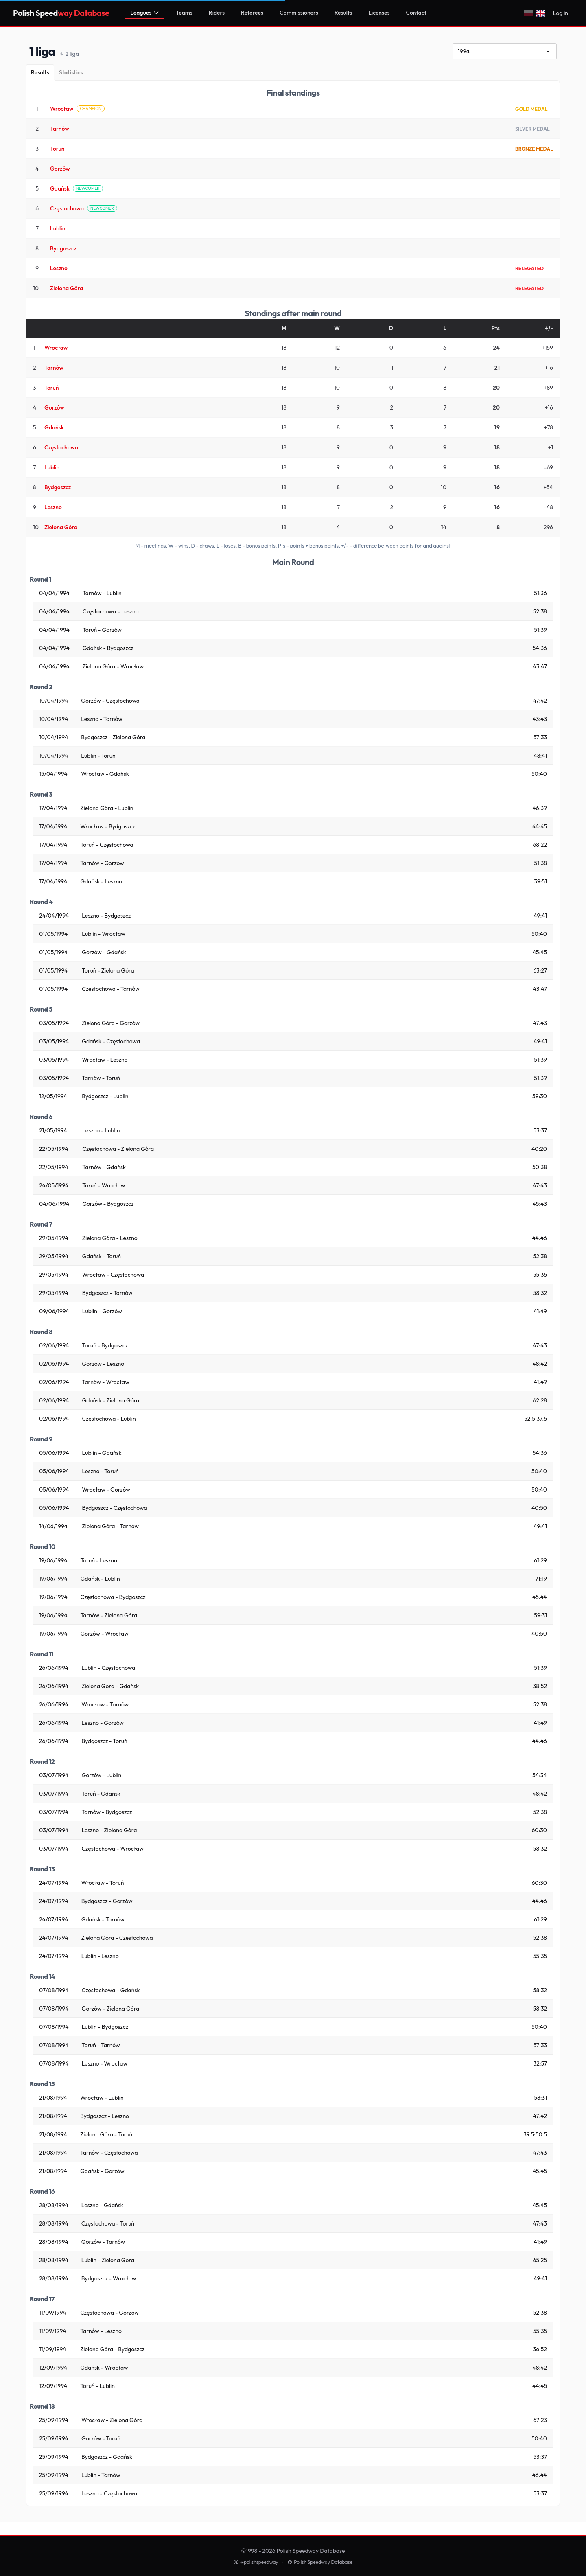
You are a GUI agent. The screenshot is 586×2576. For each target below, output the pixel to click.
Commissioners (299, 12)
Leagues (145, 12)
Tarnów (59, 128)
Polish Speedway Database (319, 2562)
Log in (560, 13)
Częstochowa (67, 208)
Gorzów (60, 168)
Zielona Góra (66, 288)
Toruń (57, 148)
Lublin (57, 228)
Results (343, 12)
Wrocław (61, 108)
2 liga (69, 54)
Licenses (378, 12)
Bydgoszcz (63, 248)
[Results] (40, 72)
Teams (184, 12)
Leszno (59, 268)
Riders (217, 12)
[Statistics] (71, 72)
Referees (252, 12)
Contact (416, 12)
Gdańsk (60, 188)
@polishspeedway (256, 2562)
